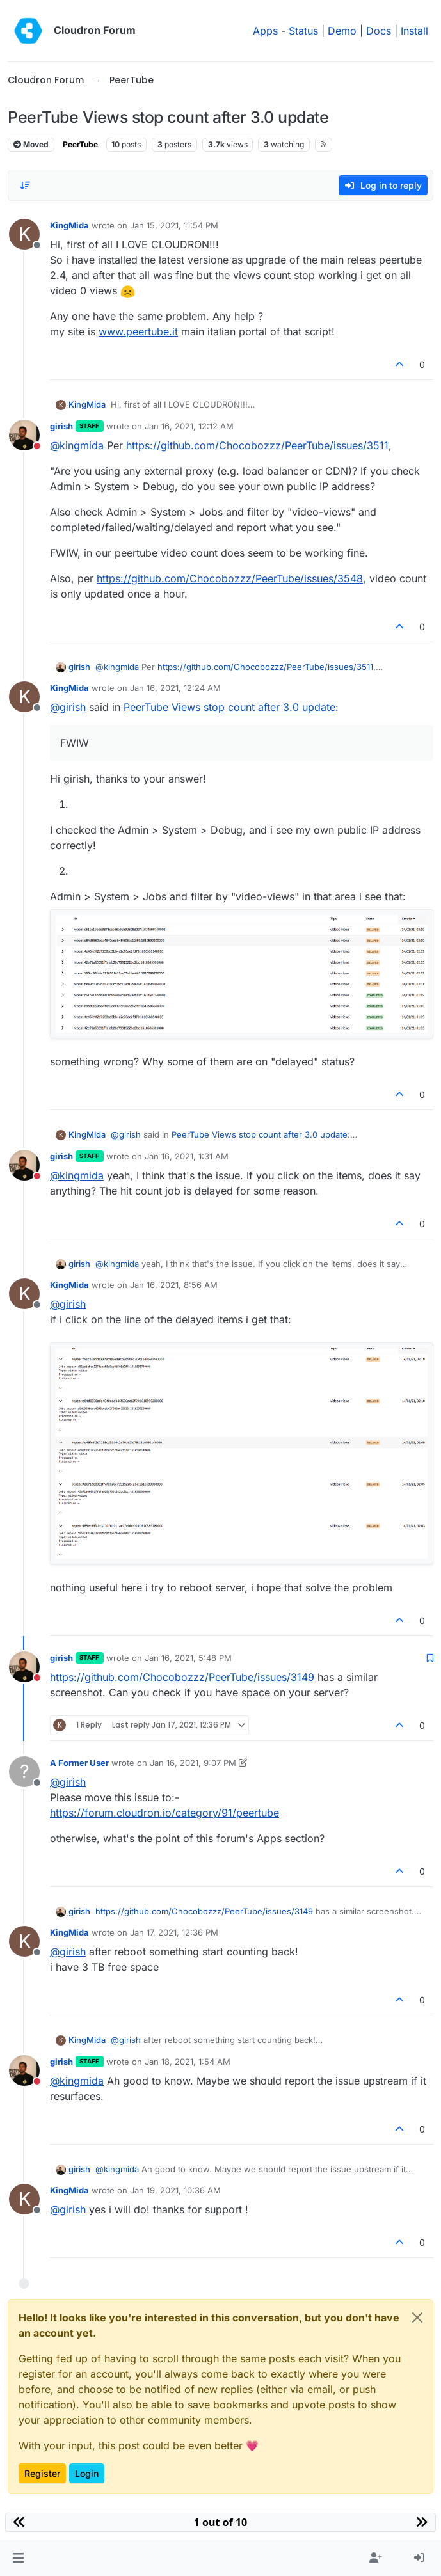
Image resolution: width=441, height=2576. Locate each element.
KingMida (69, 225)
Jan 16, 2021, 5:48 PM (188, 1658)
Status (303, 30)
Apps (265, 30)
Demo (342, 30)
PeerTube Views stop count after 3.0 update (229, 707)
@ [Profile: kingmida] (77, 445)
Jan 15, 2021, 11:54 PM (174, 225)
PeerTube (80, 144)
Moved (31, 144)
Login (87, 2473)
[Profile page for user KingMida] (24, 234)
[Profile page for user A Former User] (24, 1771)
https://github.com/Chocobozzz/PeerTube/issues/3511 (257, 445)
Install (414, 30)
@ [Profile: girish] (68, 707)
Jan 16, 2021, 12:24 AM (175, 688)
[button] (18, 2558)
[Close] (417, 2317)
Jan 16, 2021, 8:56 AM (174, 1285)
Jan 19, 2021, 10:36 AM (175, 2190)
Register (42, 2473)
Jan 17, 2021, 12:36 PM (174, 1932)
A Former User (79, 1763)
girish (61, 426)
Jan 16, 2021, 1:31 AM (187, 1156)
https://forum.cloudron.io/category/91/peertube (164, 1812)
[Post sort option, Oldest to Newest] (24, 185)
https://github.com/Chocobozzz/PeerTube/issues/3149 (182, 1677)
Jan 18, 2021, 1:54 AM (187, 2061)
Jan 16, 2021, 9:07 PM (193, 1763)
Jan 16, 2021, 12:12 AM (189, 426)
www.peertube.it (138, 331)
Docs (378, 30)
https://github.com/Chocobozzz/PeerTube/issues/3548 (230, 578)
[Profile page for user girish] (24, 435)
